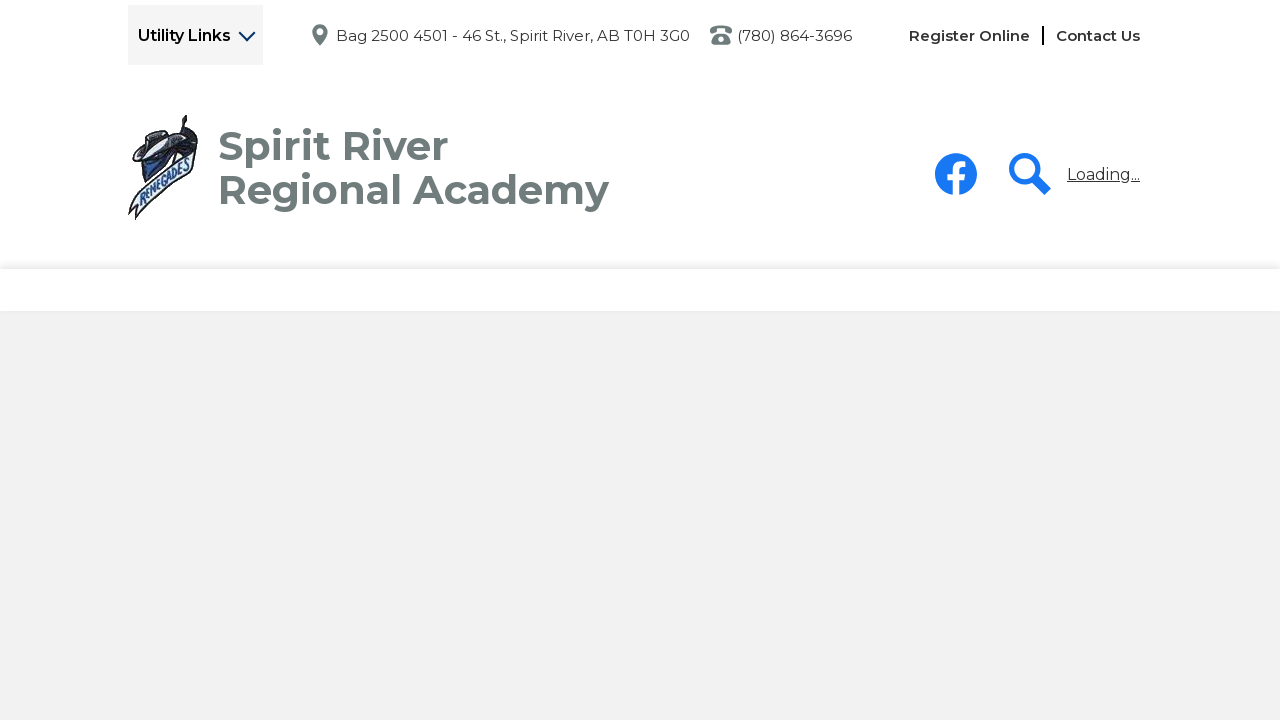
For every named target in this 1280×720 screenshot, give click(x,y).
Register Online (969, 35)
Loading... (1103, 174)
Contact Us (1098, 35)
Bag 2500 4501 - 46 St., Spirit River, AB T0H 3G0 (513, 35)
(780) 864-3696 (794, 35)
